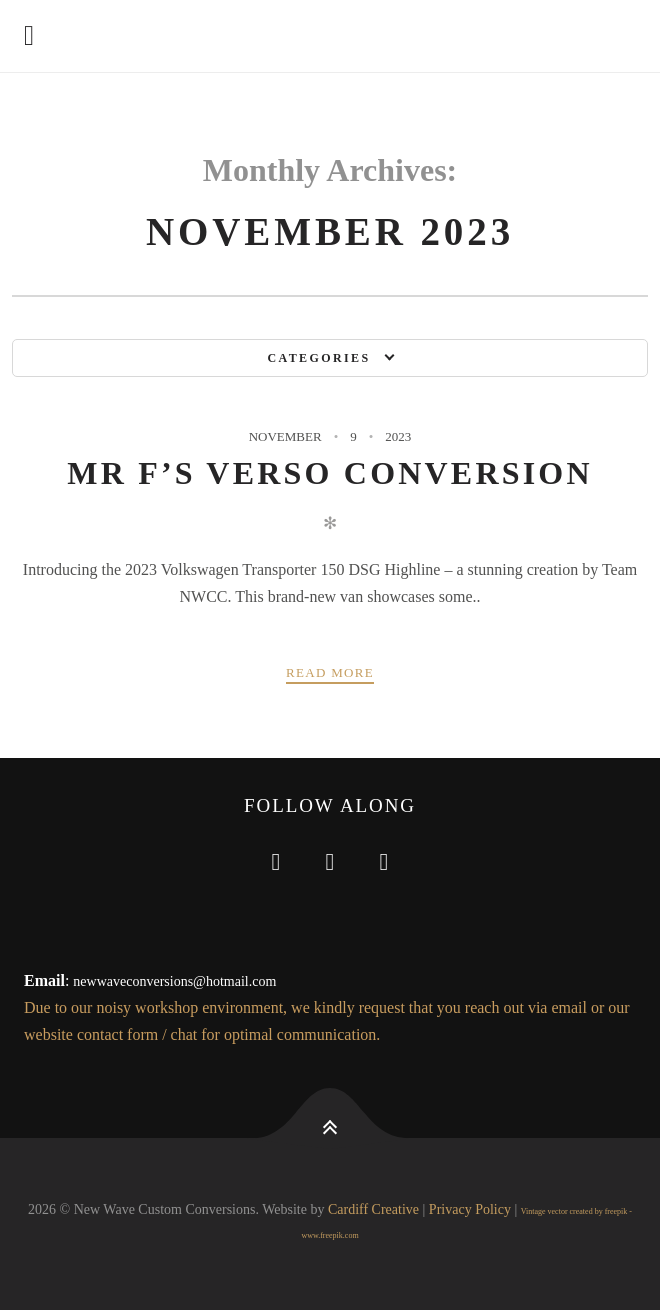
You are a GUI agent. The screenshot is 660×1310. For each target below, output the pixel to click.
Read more (330, 672)
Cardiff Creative (373, 1209)
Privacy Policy (470, 1209)
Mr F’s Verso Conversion (330, 473)
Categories (318, 358)
